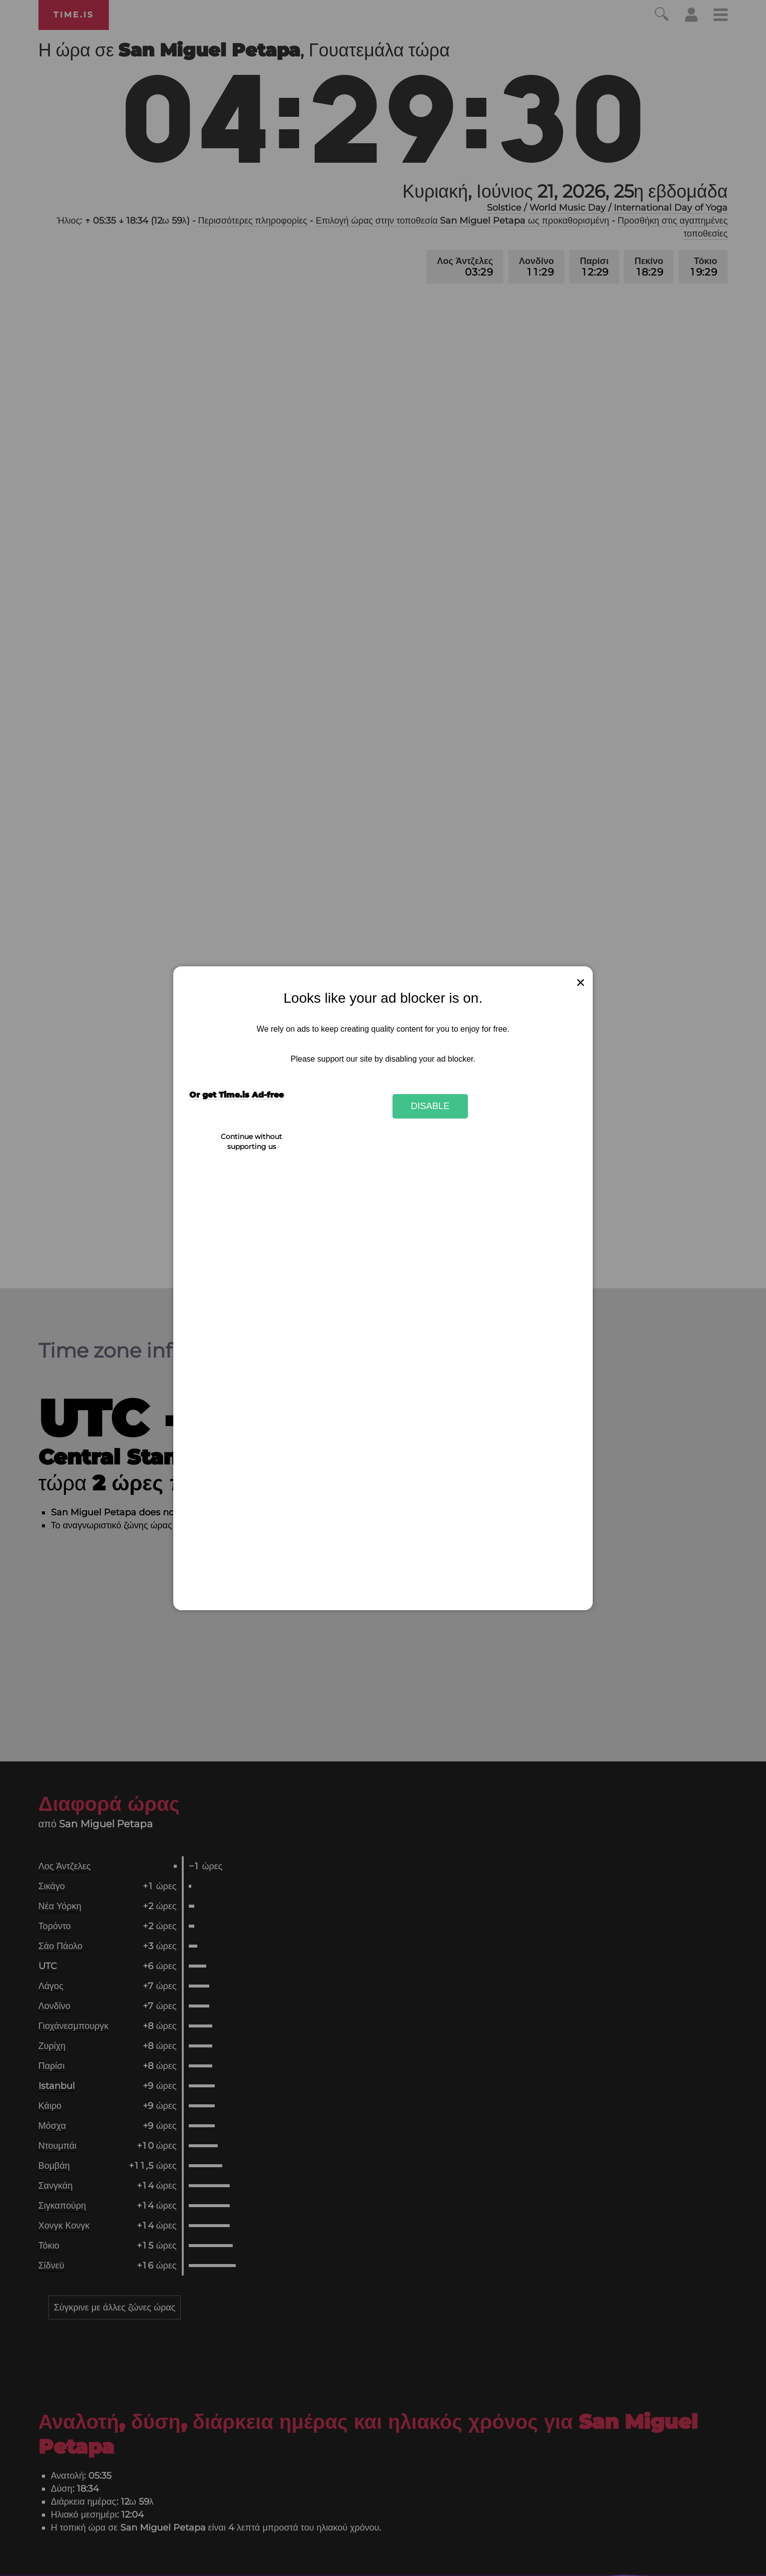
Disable (430, 1106)
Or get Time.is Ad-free (236, 1095)
